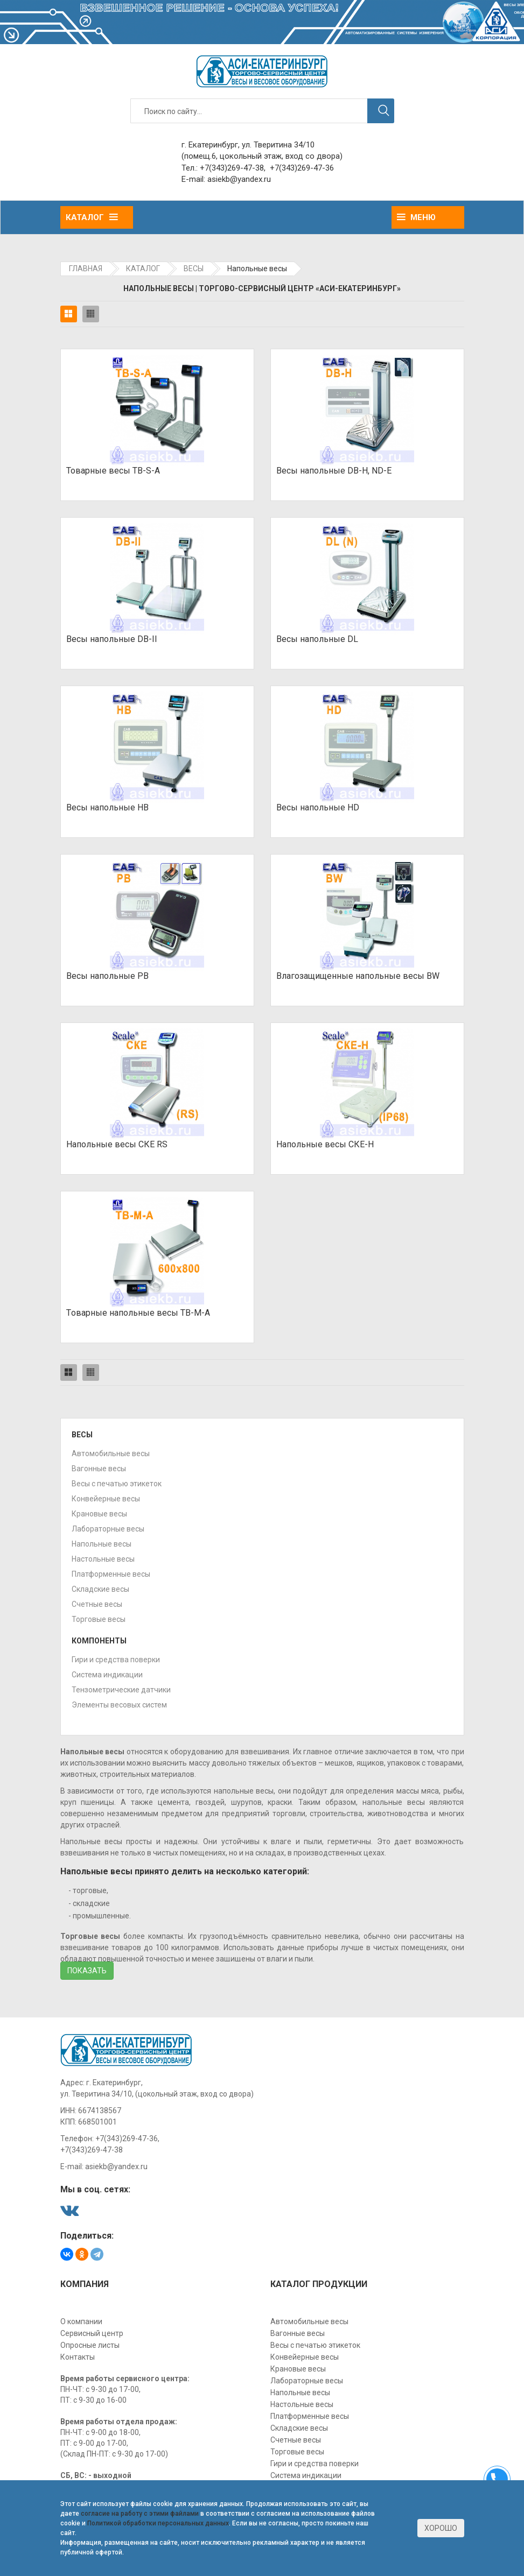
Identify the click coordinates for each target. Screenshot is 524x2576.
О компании (81, 2321)
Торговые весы (98, 1619)
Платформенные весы (111, 1574)
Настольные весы (103, 1559)
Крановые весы (99, 1513)
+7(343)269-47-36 (302, 168)
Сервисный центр (91, 2333)
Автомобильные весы (111, 1453)
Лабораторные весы (108, 1529)
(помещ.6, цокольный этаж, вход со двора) (262, 156)
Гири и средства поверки (116, 1659)
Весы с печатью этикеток (117, 1483)
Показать (87, 1970)
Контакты (77, 2357)
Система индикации (107, 1674)
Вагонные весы (99, 1468)
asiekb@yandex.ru (239, 179)
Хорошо (440, 2528)
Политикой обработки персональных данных (158, 2523)
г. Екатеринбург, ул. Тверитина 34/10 (248, 145)
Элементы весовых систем (119, 1704)
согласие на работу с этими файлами (140, 2513)
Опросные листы (90, 2345)
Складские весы (100, 1589)
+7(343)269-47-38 (232, 168)
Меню (416, 217)
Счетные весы (97, 1604)
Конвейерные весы (106, 1498)
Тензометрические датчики (121, 1689)
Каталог (91, 217)
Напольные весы (101, 1544)
